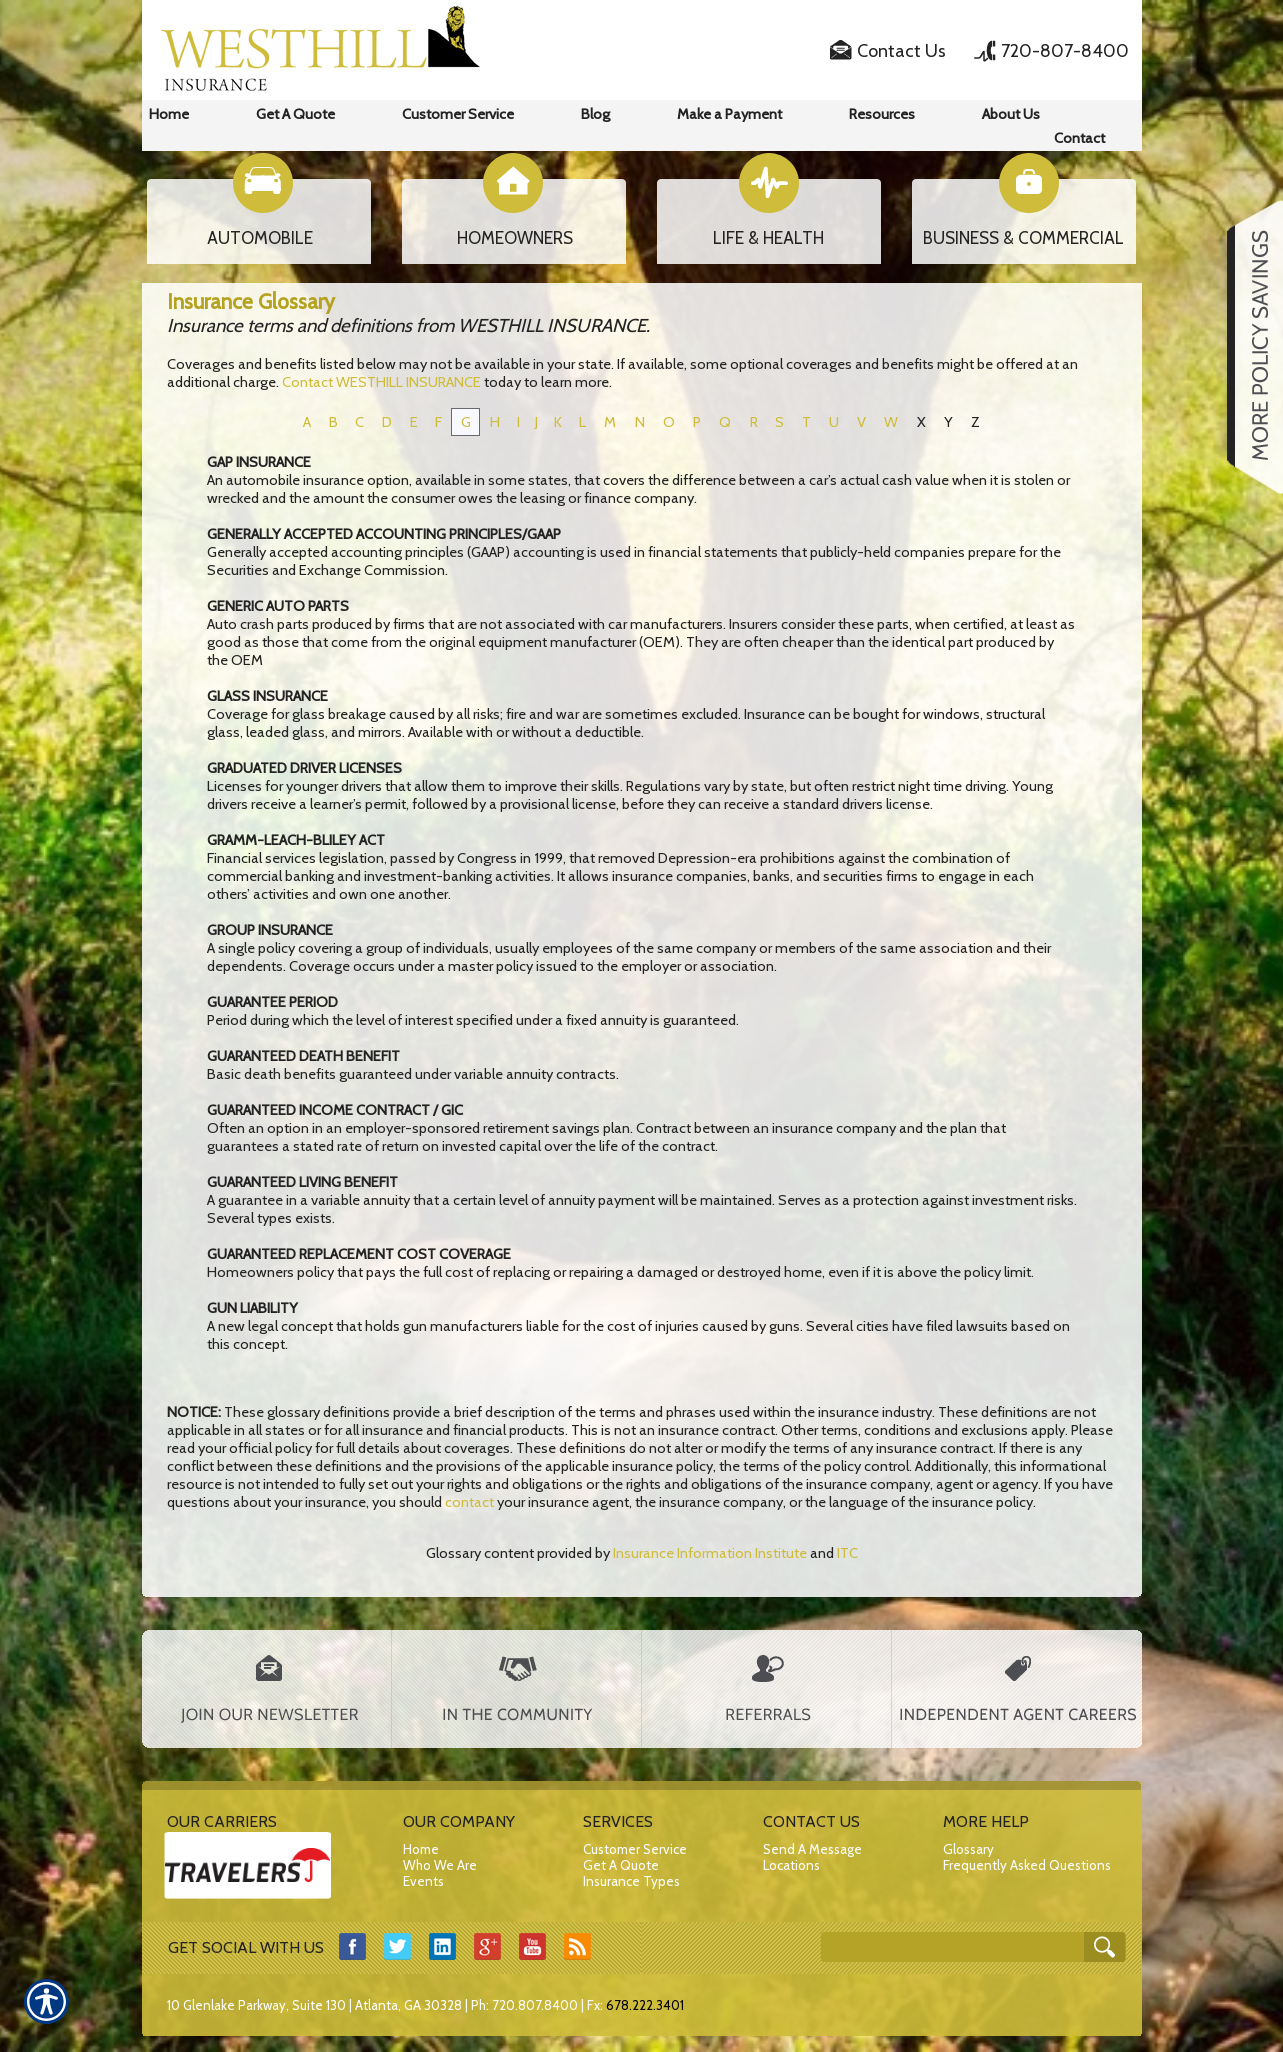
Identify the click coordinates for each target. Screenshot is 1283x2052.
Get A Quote (621, 1865)
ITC (847, 1553)
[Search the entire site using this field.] (954, 1947)
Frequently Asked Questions (1027, 1865)
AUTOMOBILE (260, 238)
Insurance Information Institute (710, 1553)
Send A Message (812, 1849)
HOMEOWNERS (515, 238)
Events (423, 1881)
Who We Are (440, 1865)
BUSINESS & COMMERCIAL (1023, 238)
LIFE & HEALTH (768, 238)
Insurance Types (631, 1881)
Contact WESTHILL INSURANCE (381, 382)
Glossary (968, 1849)
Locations (791, 1865)
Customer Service (635, 1849)
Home (421, 1849)
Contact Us (901, 51)
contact (469, 1502)
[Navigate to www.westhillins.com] (1248, 347)
